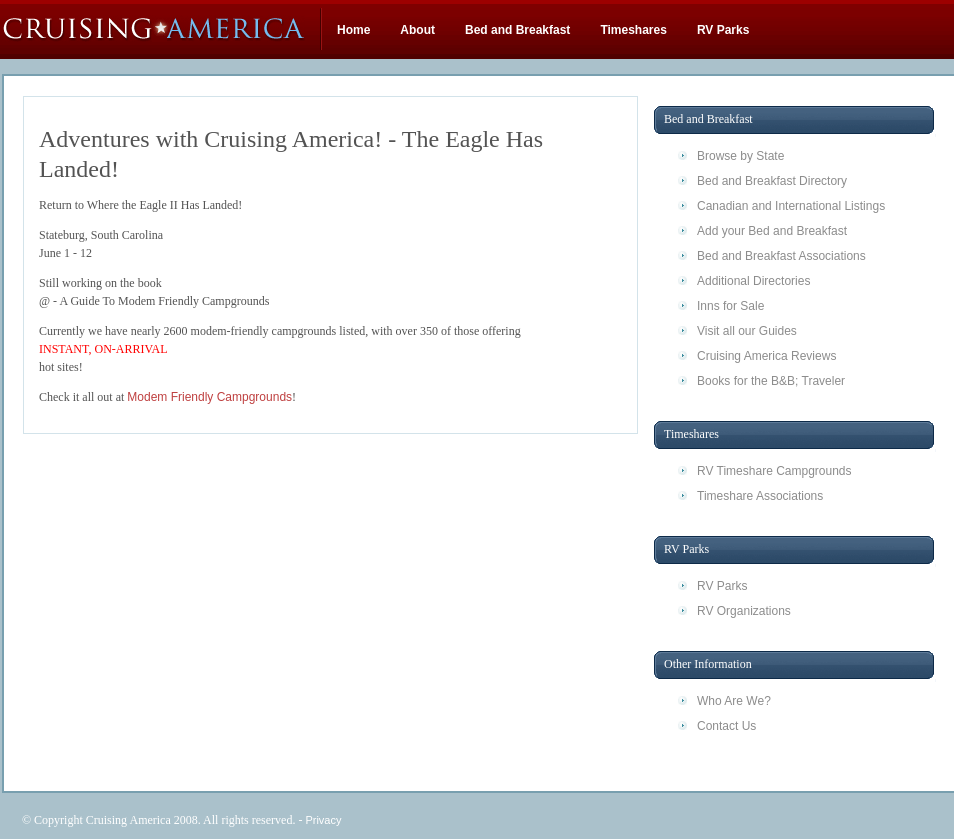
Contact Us (726, 726)
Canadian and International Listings (791, 206)
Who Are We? (734, 701)
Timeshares (633, 30)
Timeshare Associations (760, 496)
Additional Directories (753, 281)
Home (353, 30)
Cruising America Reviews (766, 356)
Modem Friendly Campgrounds (209, 397)
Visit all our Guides (747, 331)
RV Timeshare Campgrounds (774, 471)
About (417, 30)
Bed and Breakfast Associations (781, 256)
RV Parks (723, 30)
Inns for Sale (730, 306)
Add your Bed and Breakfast (772, 231)
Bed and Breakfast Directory (772, 181)
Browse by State (740, 156)
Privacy (323, 820)
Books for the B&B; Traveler (771, 381)
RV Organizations (744, 611)
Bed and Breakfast (517, 30)
